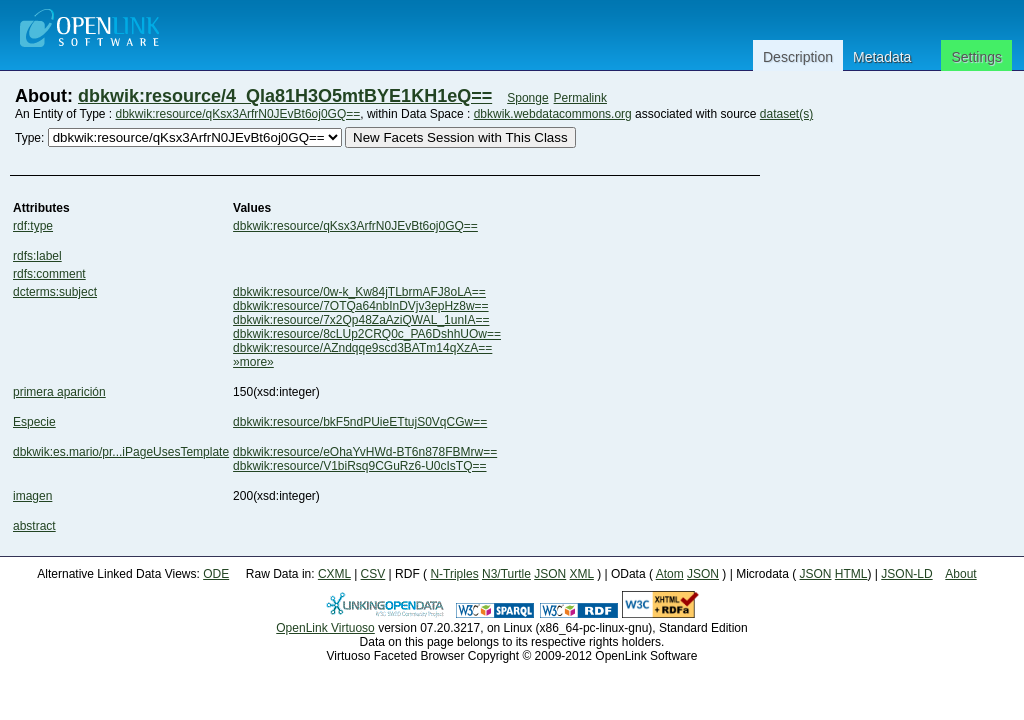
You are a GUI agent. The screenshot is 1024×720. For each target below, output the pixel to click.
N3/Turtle (506, 574)
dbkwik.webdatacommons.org (553, 114)
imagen (32, 496)
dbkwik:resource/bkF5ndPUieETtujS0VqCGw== (360, 422)
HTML (851, 574)
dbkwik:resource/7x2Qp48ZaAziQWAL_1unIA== (361, 320)
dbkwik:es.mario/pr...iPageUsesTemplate (121, 452)
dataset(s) (786, 114)
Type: (29, 138)
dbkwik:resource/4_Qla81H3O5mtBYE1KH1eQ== (285, 96)
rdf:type (33, 226)
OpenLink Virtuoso (325, 628)
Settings (976, 57)
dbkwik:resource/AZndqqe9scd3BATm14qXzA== (362, 348)
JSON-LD (906, 574)
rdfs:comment (49, 274)
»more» (253, 362)
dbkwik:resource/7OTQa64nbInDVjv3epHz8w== (360, 306)
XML (582, 574)
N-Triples (454, 574)
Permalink (580, 98)
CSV (373, 574)
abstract (34, 526)
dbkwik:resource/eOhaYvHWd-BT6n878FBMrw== (365, 452)
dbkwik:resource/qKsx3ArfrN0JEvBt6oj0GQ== (238, 114)
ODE (216, 574)
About (960, 574)
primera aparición (59, 392)
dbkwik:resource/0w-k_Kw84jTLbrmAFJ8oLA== (359, 292)
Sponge (527, 98)
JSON (550, 574)
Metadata (882, 57)
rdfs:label (37, 256)
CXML (334, 574)
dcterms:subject (55, 292)
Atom (670, 574)
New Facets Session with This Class (460, 137)
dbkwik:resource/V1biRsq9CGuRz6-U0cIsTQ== (359, 466)
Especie (34, 422)
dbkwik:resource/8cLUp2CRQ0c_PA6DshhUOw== (367, 334)
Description (798, 57)
